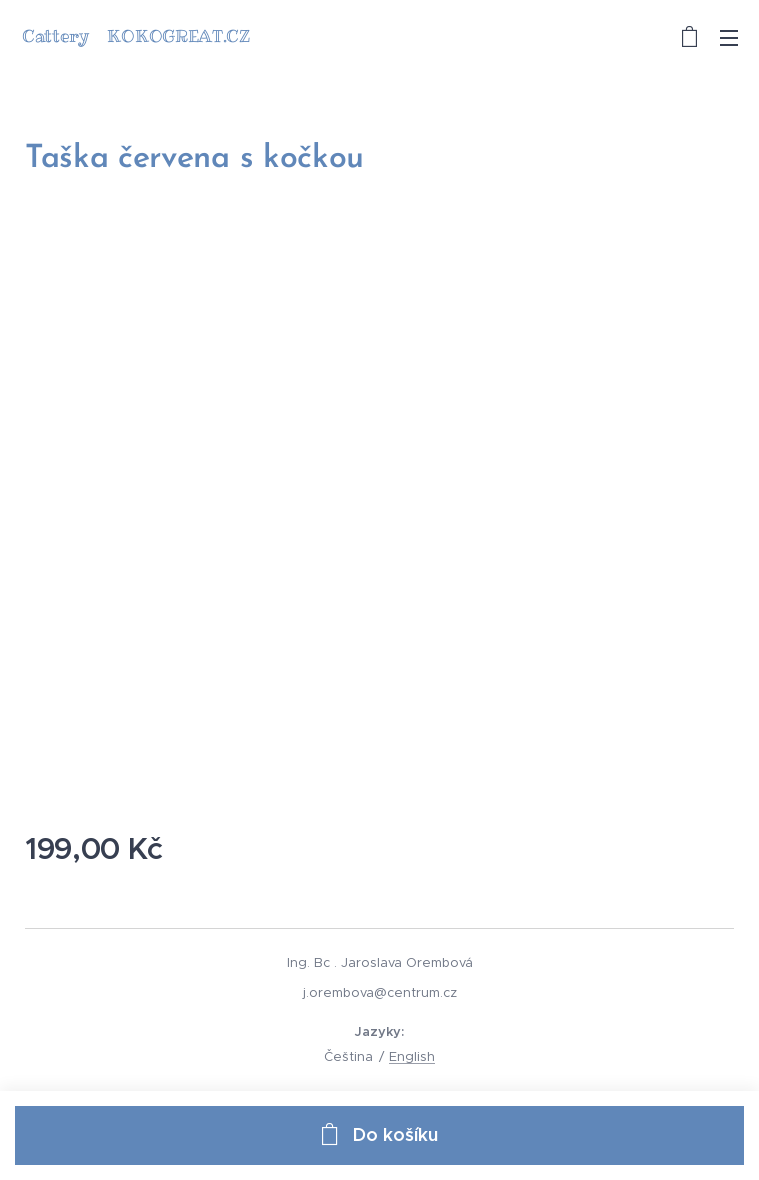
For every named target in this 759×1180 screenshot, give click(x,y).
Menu (729, 38)
